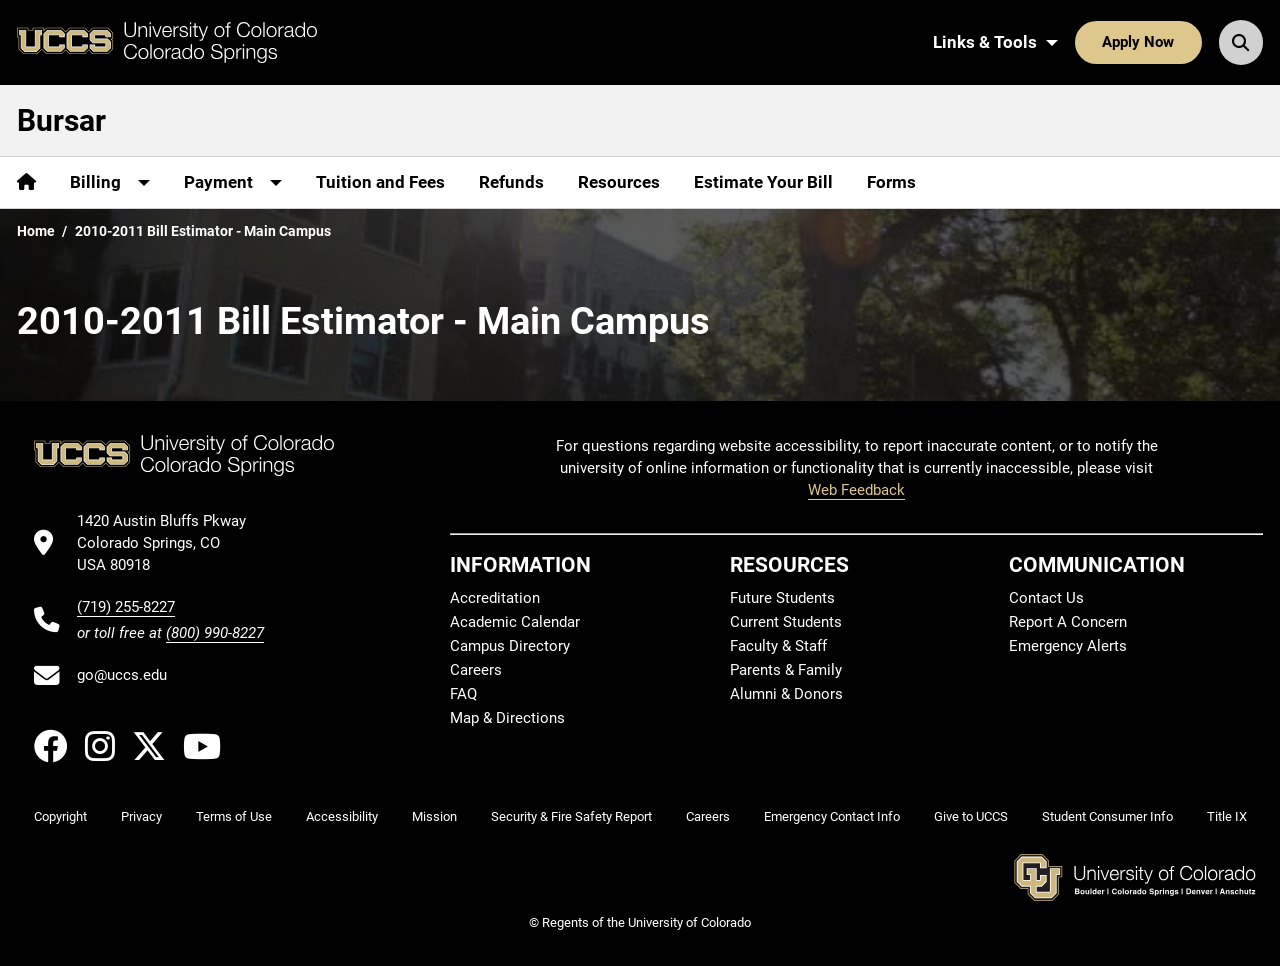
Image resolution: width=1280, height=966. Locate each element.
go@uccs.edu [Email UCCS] (122, 675)
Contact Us (1046, 598)
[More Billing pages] (110, 182)
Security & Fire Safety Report (571, 816)
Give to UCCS (971, 816)
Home (36, 231)
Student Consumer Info (1107, 816)
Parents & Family (786, 670)
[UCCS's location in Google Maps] (170, 543)
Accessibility (342, 816)
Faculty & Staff (778, 646)
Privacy (141, 816)
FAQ (463, 694)
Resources (619, 182)
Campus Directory (510, 646)
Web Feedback (856, 490)
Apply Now (1138, 42)
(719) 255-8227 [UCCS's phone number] (126, 607)
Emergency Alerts (1068, 646)
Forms (891, 182)
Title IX (1227, 816)
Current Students (786, 622)
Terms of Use (234, 816)
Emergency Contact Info (832, 816)
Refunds (511, 182)
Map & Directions (507, 718)
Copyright (60, 816)
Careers (476, 670)
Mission (434, 816)
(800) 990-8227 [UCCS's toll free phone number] (215, 633)
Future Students (782, 598)
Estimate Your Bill (763, 182)
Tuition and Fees (380, 182)
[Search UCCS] (1241, 42)
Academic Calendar (515, 622)
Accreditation (495, 598)
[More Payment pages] (233, 182)
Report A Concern (1068, 622)
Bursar (61, 120)
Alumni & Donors (786, 694)
